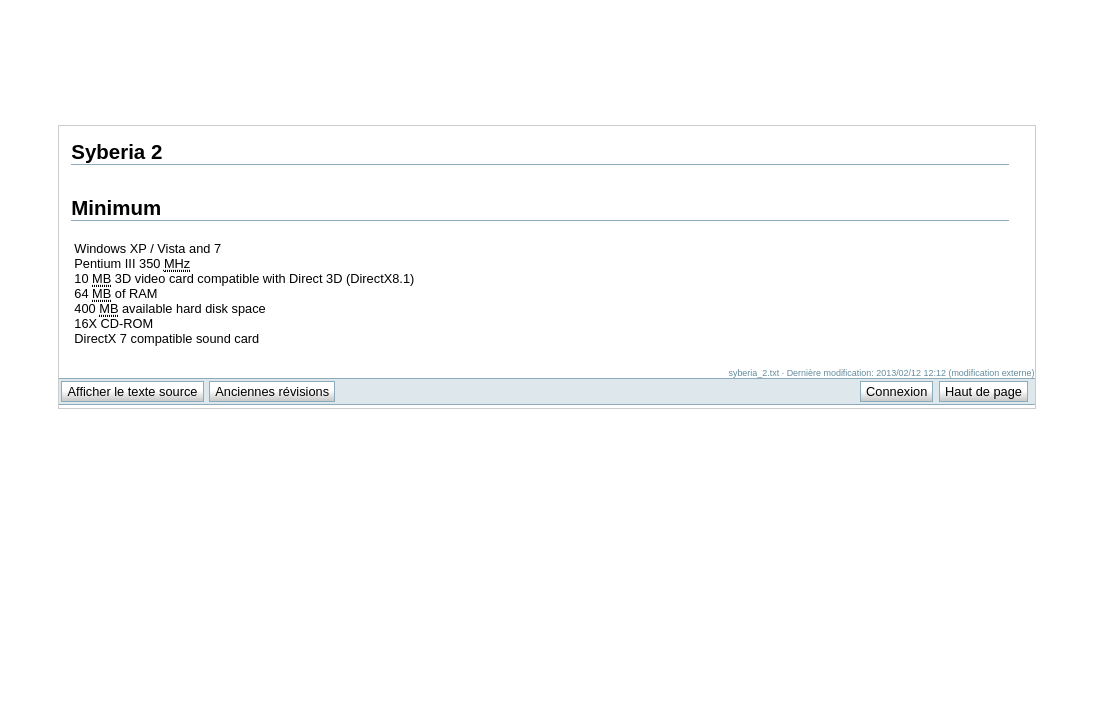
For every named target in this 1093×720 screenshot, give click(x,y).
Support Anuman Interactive (930, 11)
